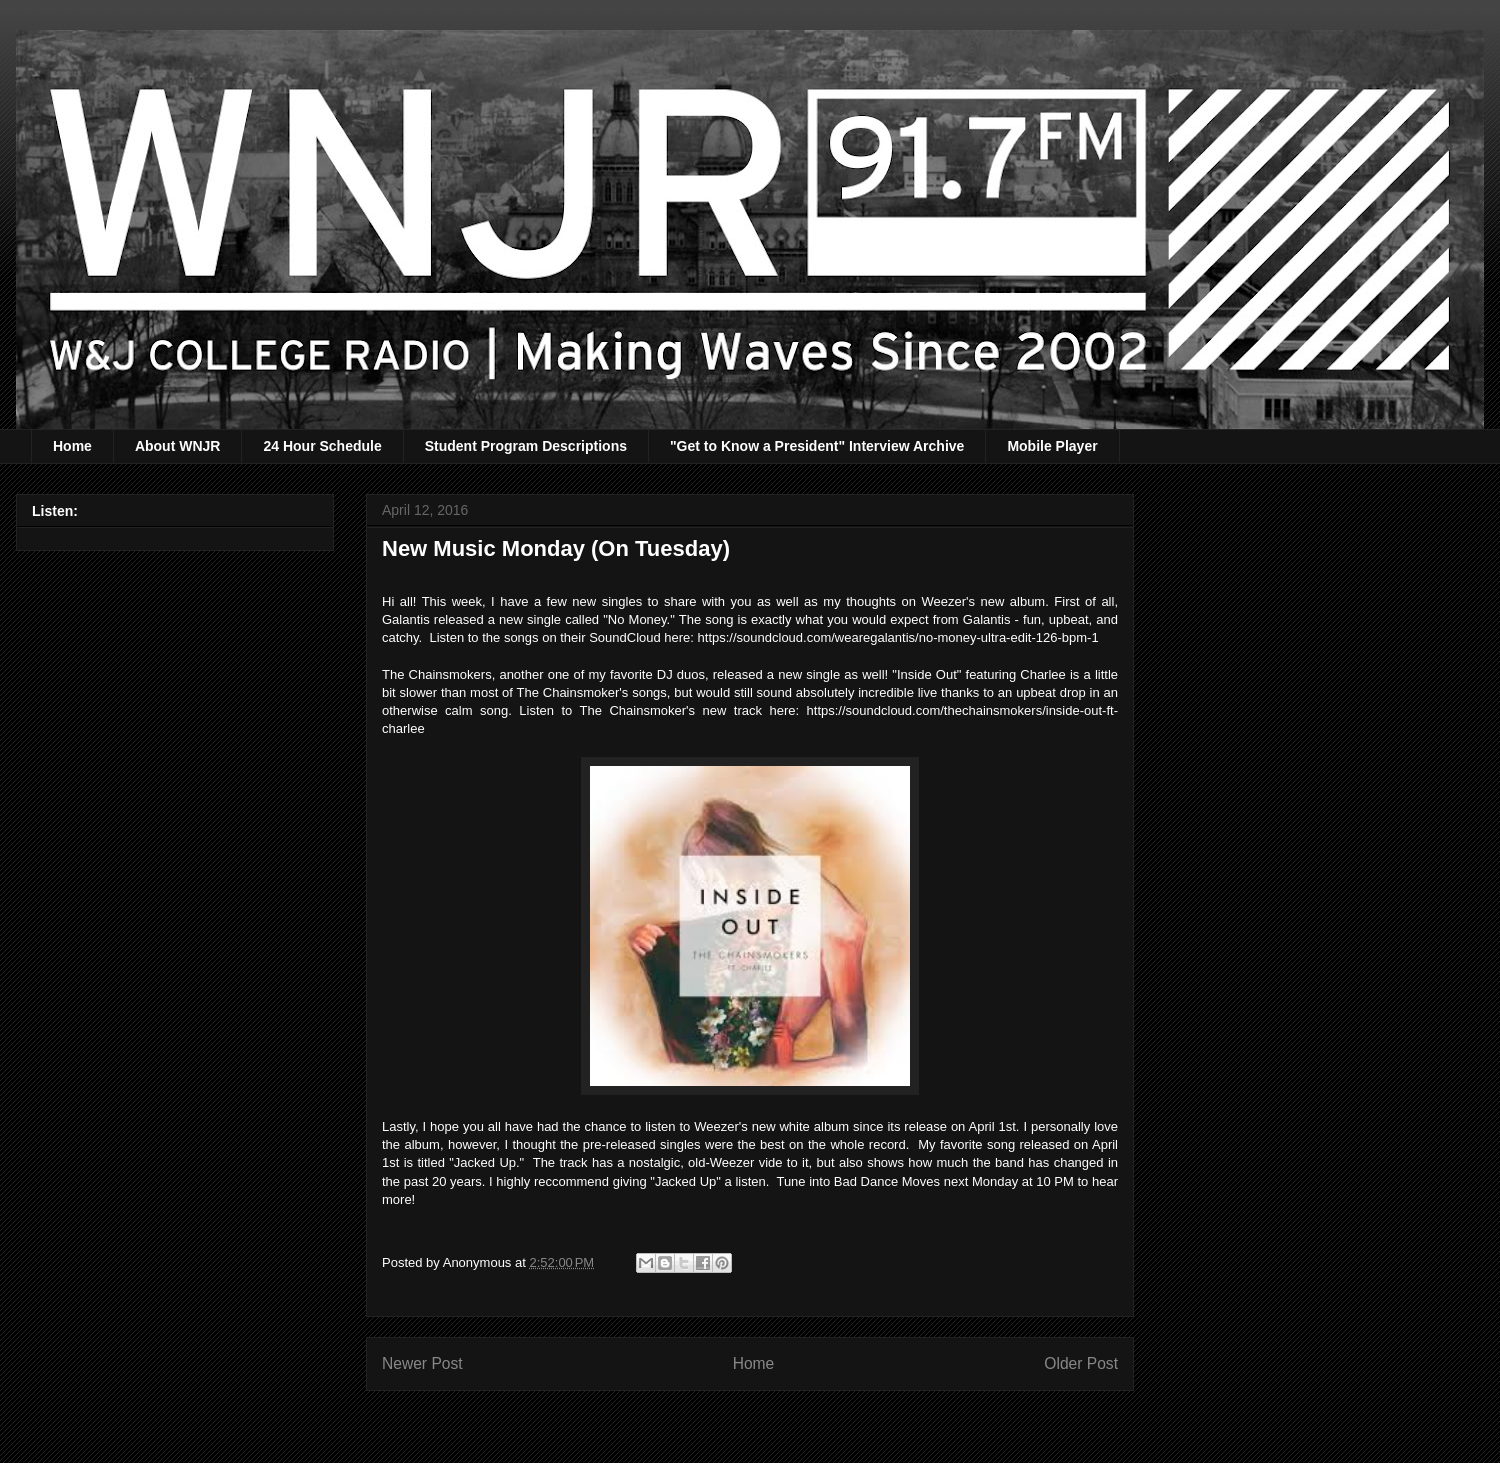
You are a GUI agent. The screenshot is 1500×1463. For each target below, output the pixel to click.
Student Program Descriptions (526, 446)
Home (72, 446)
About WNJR (178, 446)
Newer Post (422, 1363)
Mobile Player (1052, 446)
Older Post (1081, 1363)
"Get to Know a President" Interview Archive (817, 446)
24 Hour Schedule (322, 446)
